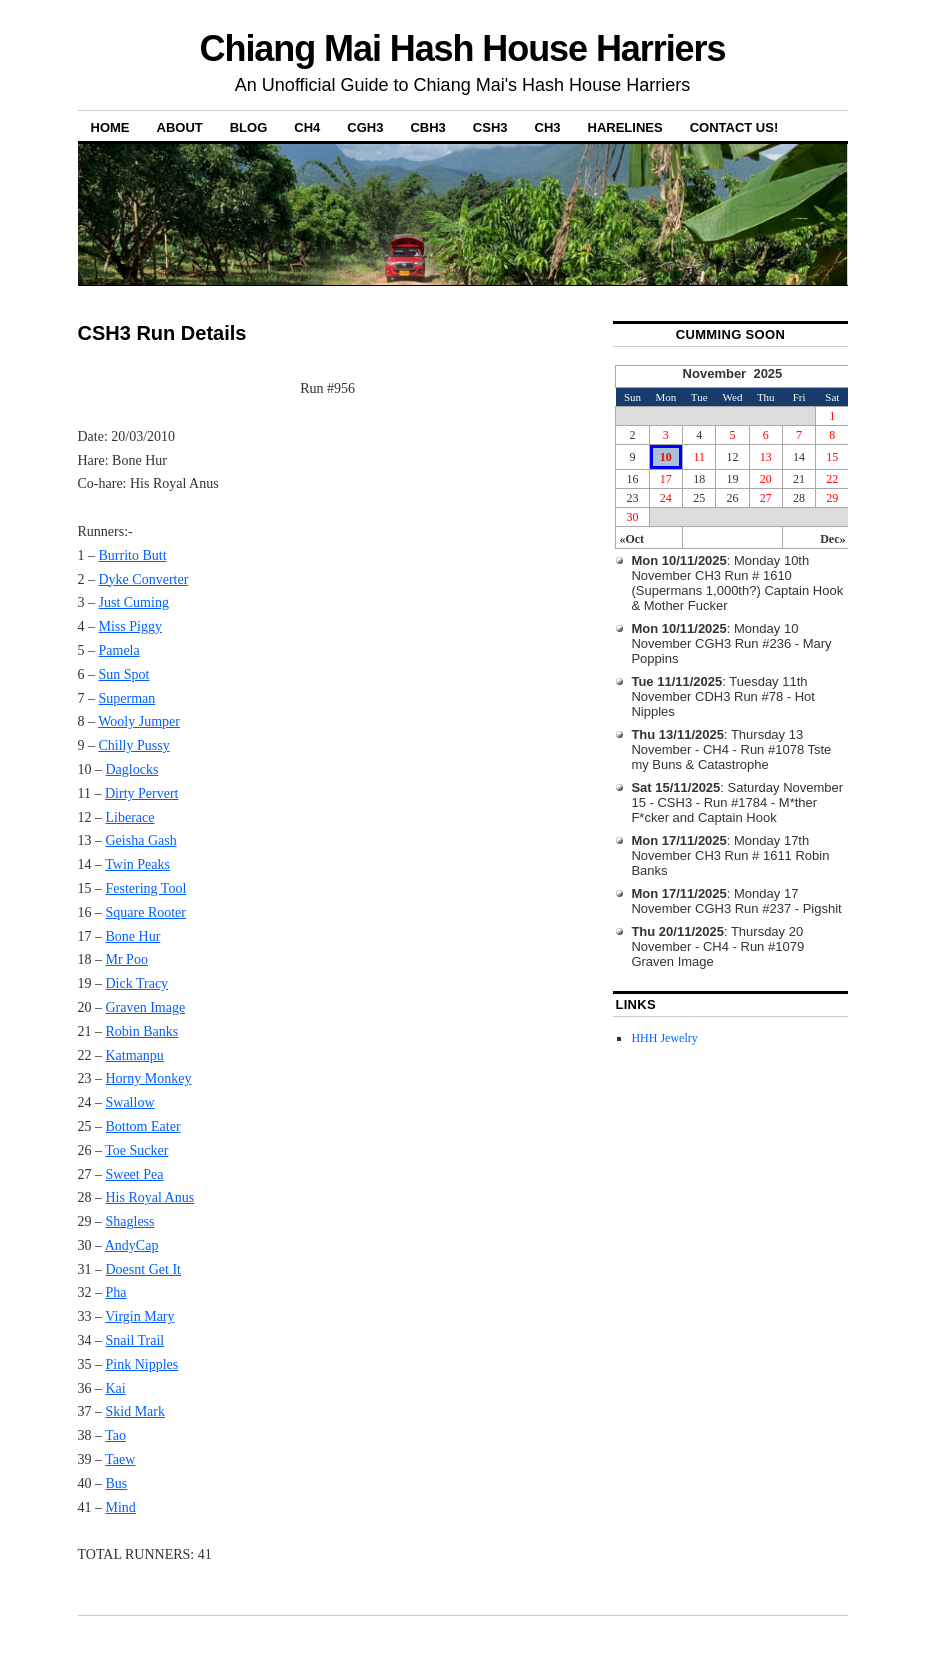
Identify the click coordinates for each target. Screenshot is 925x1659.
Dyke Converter (144, 579)
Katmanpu (135, 1055)
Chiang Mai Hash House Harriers (463, 48)
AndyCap (132, 1245)
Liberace (130, 817)
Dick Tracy (137, 983)
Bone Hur (133, 936)
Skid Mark (136, 1411)
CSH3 (490, 127)
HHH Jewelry (664, 1038)
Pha (116, 1292)
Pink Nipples (142, 1364)
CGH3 (365, 127)
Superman (127, 698)
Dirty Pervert (141, 793)
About (180, 127)
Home (110, 127)
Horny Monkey (149, 1078)
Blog (249, 127)
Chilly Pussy (134, 745)
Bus (117, 1483)
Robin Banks (142, 1031)
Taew (120, 1459)
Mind (121, 1507)
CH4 (307, 127)
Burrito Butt (133, 555)
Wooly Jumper (139, 721)
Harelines (625, 127)
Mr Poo (127, 959)
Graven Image (146, 1007)
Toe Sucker (136, 1150)
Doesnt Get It (143, 1269)
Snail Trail (135, 1340)
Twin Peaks (137, 864)
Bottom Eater (143, 1126)
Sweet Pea (135, 1174)
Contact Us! (734, 127)
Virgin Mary (139, 1316)
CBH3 (427, 127)
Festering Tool (146, 888)
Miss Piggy (130, 626)
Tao (115, 1435)
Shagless (130, 1221)
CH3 (548, 127)
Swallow (130, 1102)
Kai (116, 1388)
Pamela (119, 650)
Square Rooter (146, 912)
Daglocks (132, 769)
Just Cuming (134, 602)
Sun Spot (124, 674)
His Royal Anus (150, 1197)
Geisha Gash (141, 840)
